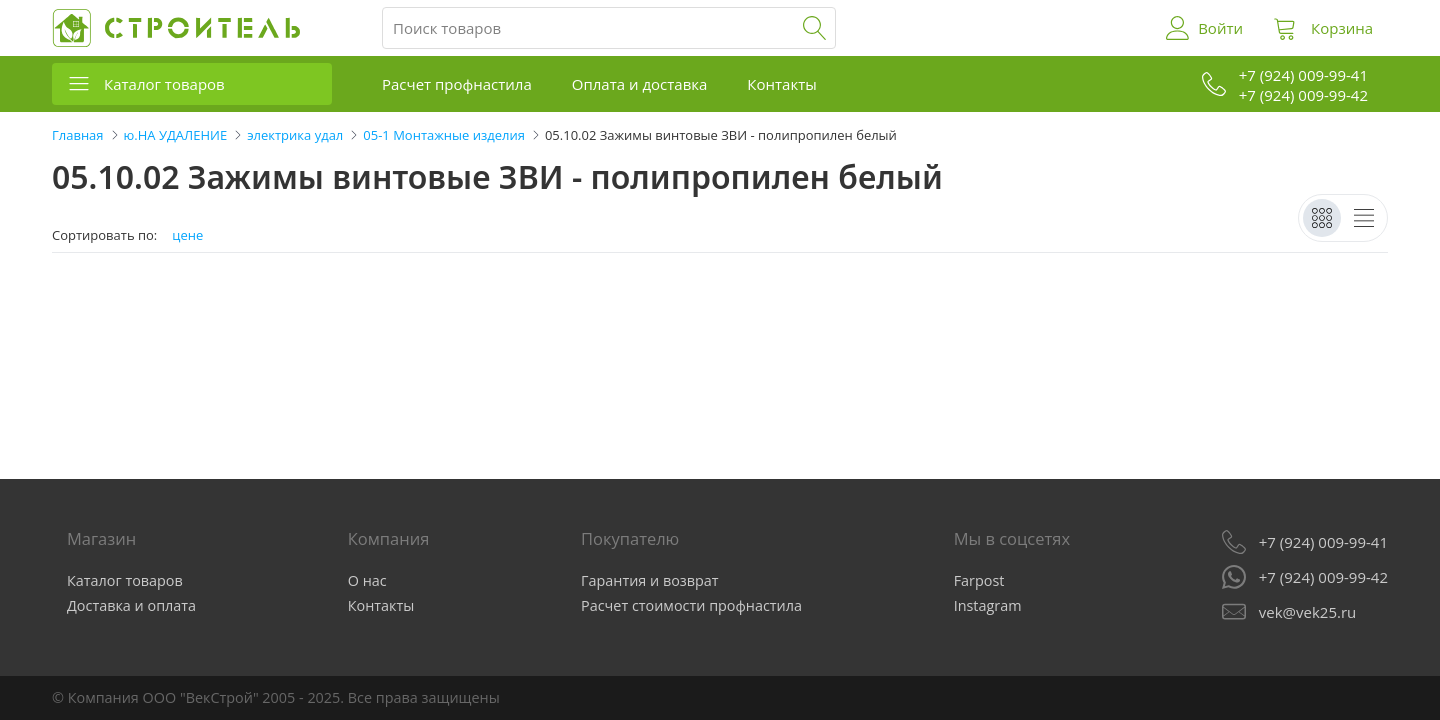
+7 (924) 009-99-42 (1323, 577)
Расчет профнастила (457, 84)
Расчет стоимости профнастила (691, 605)
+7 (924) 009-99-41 (1323, 542)
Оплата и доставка (640, 84)
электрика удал (295, 135)
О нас (367, 580)
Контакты (781, 84)
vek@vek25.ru (1307, 612)
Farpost (979, 580)
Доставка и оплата (131, 605)
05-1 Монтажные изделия (444, 135)
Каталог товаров (164, 84)
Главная (78, 135)
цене (187, 235)
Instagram (988, 605)
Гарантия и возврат (650, 580)
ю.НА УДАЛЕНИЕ (176, 135)
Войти (1220, 28)
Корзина (1342, 28)
